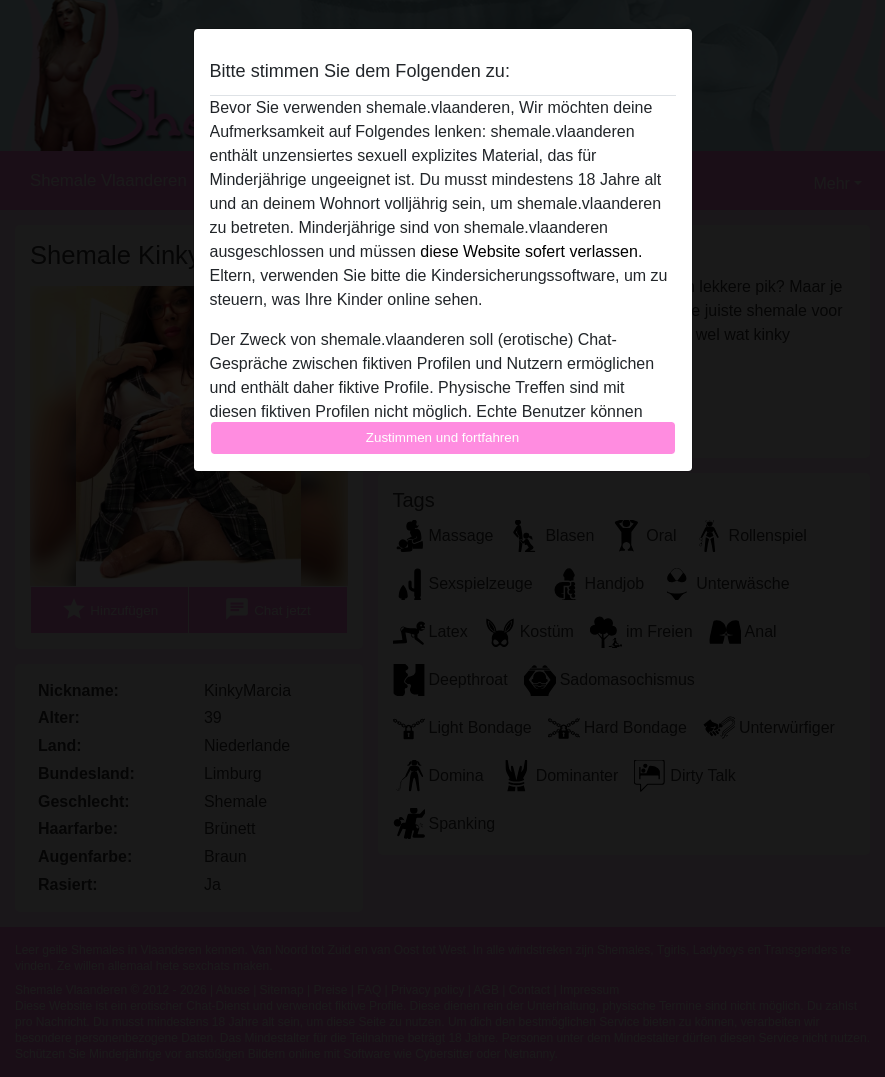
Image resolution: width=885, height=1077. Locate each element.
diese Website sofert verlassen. (531, 251)
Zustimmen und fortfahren (443, 437)
